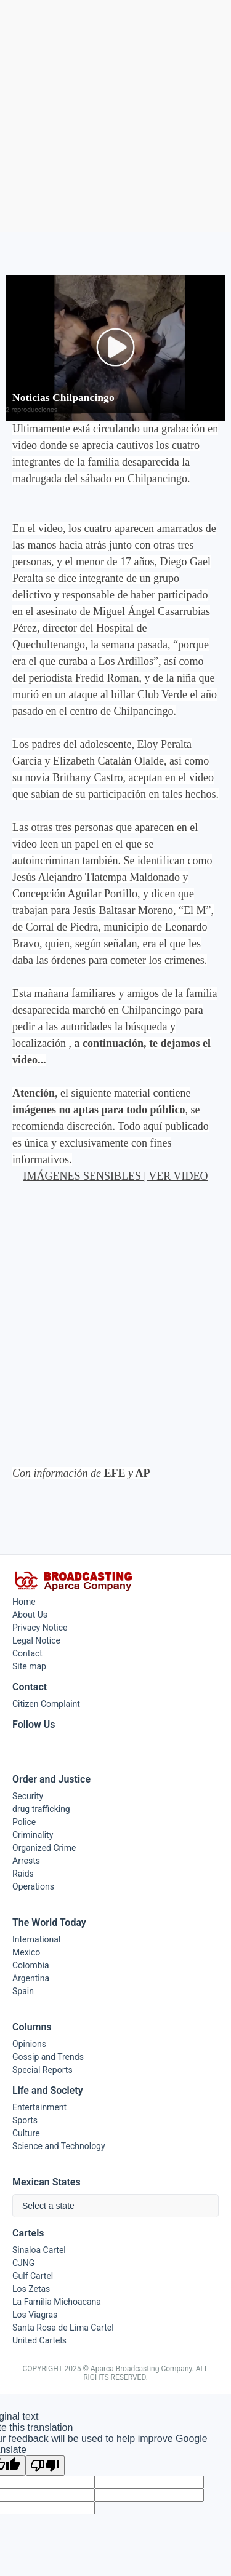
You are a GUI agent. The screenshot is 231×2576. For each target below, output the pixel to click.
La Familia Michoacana (56, 2302)
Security (27, 1796)
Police (24, 1822)
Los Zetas (31, 2289)
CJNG (23, 2263)
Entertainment (39, 2107)
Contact (27, 1653)
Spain (23, 1991)
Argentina (30, 1978)
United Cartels (39, 2340)
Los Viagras (34, 2315)
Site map (29, 1666)
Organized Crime (44, 1848)
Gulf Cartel (32, 2276)
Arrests (26, 1861)
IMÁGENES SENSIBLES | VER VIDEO (115, 1176)
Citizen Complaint (46, 1704)
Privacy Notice (39, 1627)
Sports (25, 2120)
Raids (23, 1873)
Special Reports (42, 2070)
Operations (33, 1886)
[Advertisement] (115, 116)
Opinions (29, 2044)
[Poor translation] (45, 2465)
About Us (29, 1615)
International (36, 1939)
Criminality (32, 1835)
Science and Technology (58, 2146)
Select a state (48, 2206)
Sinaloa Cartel (39, 2250)
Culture (26, 2133)
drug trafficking (41, 1809)
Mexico (26, 1952)
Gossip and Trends (48, 2057)
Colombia (30, 1965)
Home (24, 1602)
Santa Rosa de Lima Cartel (63, 2327)
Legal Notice (36, 1640)
